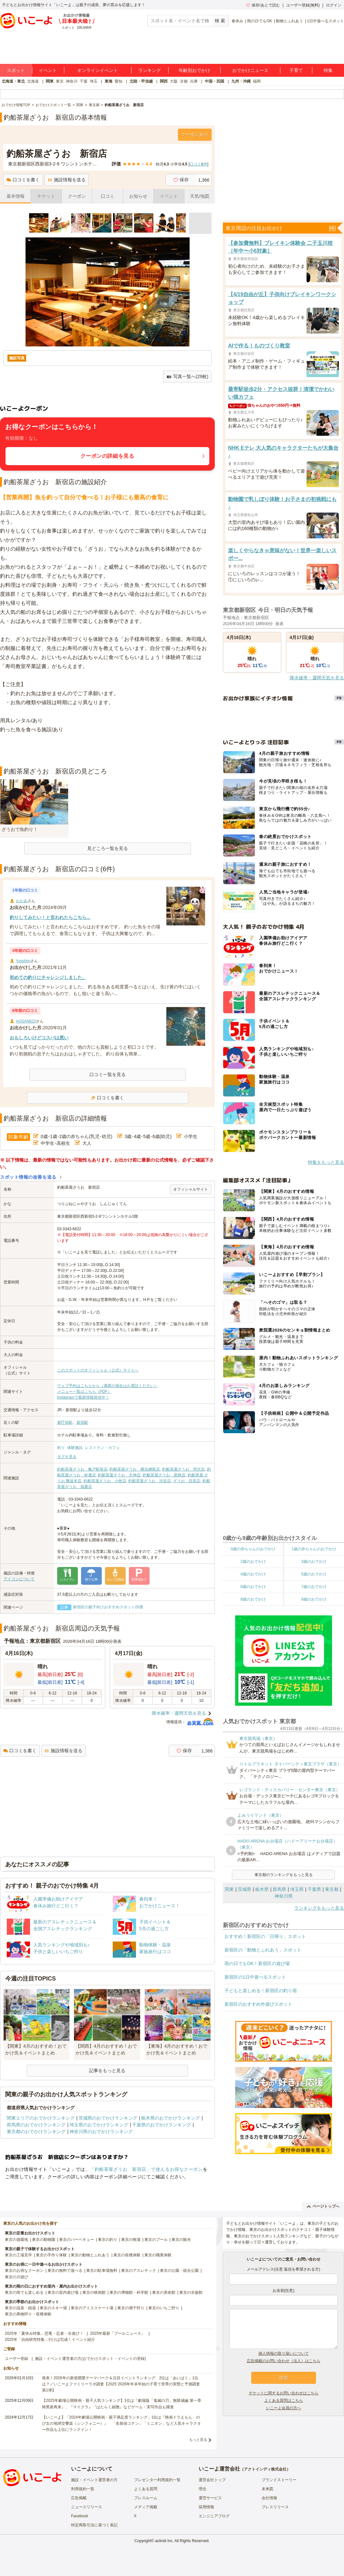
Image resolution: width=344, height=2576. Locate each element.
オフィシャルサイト (190, 1189)
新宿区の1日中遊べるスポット (255, 1977)
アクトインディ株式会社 (265, 2469)
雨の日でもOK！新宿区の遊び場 (257, 1963)
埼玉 (94, 81)
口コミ (107, 196)
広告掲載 (79, 2498)
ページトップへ (323, 2206)
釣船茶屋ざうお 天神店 (119, 1475)
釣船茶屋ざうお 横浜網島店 (134, 1469)
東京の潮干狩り (130, 2308)
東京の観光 (181, 2239)
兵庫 (194, 81)
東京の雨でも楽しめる (24, 2292)
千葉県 (314, 1889)
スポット (16, 70)
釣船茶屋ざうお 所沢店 (183, 1469)
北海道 (33, 81)
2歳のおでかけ (253, 1561)
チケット (46, 196)
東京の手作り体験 (51, 2255)
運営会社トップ (212, 2480)
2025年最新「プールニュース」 (117, 2333)
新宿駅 (82, 1422)
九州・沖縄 (241, 81)
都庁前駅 (65, 1422)
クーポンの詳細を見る (107, 456)
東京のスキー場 (53, 2308)
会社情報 (269, 2498)
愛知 (118, 81)
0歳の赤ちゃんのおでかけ (253, 1549)
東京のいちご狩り (163, 2308)
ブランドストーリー (279, 2480)
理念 (202, 2489)
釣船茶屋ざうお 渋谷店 (149, 1481)
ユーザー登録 (16, 2358)
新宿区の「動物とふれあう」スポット (262, 1949)
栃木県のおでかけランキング (170, 2118)
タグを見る (67, 1456)
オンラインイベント (97, 70)
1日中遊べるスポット (325, 21)
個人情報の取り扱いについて (283, 2353)
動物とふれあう (289, 21)
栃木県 (262, 1889)
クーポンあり (194, 134)
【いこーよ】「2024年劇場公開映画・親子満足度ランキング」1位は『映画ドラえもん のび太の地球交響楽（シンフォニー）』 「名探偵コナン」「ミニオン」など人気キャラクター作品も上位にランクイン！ (121, 2423)
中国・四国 (214, 81)
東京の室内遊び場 (62, 2292)
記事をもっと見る (107, 2070)
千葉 (84, 81)
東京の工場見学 (18, 2255)
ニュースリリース (86, 2507)
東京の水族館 (191, 2292)
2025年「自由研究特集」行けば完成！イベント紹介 (50, 2339)
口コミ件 (198, 164)
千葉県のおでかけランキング (161, 2124)
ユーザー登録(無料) (303, 5)
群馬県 (279, 1889)
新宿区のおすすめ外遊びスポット (258, 2004)
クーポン (77, 196)
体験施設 (75, 1447)
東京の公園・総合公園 (179, 2270)
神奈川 (72, 81)
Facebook (79, 2516)
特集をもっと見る (326, 1162)
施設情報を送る (67, 179)
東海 (108, 81)
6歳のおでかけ (253, 1586)
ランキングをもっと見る (319, 1908)
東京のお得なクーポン (24, 2270)
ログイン (333, 5)
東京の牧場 (131, 2239)
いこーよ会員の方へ (283, 2408)
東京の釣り (107, 2239)
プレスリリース (275, 2507)
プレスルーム (145, 2498)
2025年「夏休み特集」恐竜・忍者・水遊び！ (44, 2333)
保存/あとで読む (263, 5)
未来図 (267, 2489)
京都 (184, 81)
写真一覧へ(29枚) (187, 376)
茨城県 (244, 1889)
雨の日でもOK (259, 21)
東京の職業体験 (158, 2255)
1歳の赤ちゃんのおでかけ (313, 1549)
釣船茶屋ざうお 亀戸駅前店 (82, 1469)
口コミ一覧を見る (107, 1074)
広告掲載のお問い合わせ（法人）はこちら (283, 2361)
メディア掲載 (145, 2507)
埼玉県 (297, 1889)
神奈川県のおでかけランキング (101, 2131)
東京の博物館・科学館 (128, 2292)
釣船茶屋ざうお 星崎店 (164, 1475)
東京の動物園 (43, 2239)
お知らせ (138, 196)
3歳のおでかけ (314, 1561)
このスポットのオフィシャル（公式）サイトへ (98, 1370)
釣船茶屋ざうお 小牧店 (105, 1481)
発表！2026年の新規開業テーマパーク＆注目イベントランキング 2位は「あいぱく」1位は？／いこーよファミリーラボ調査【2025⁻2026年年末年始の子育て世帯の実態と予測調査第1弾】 (121, 2384)
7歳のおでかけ (314, 1586)
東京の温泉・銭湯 (20, 2308)
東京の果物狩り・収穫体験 (28, 2314)
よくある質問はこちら (283, 2400)
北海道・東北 (13, 81)
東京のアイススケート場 (92, 2308)
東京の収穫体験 (127, 2255)
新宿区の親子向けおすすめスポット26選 (108, 1607)
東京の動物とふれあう (90, 2255)
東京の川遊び (16, 2277)
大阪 (174, 81)
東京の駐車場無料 (101, 2270)
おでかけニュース (250, 70)
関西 (164, 81)
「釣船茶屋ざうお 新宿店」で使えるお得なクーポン (146, 2169)
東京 (60, 81)
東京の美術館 (163, 2292)
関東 (50, 81)
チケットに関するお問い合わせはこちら (283, 2393)
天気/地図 (199, 196)
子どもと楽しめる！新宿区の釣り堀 (260, 1990)
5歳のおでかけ (314, 1574)
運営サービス (210, 2498)
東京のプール (156, 2239)
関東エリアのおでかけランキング (41, 2118)
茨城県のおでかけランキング (107, 2118)
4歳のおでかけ (253, 1574)
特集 (328, 70)
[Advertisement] (107, 750)
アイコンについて (19, 1579)
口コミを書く (23, 179)
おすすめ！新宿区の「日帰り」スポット (265, 1936)
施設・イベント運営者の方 (94, 2480)
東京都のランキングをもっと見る (284, 1874)
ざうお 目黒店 (186, 1481)
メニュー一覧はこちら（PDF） (84, 1391)
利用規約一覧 (82, 2489)
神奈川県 (284, 1896)
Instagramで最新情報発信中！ (83, 1397)
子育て (296, 70)
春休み (237, 21)
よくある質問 (145, 2489)
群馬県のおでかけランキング (36, 2124)
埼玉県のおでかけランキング (98, 2124)
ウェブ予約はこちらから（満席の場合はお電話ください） (107, 1385)
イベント (48, 70)
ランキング (149, 70)
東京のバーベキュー (76, 2239)
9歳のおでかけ (314, 1599)
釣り (61, 1447)
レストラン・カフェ (102, 1447)
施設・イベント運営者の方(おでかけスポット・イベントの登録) (90, 2358)
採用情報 (206, 2507)
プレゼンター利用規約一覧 (157, 2480)
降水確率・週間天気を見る (179, 1713)
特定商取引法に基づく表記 (94, 2525)
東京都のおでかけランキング (36, 2131)
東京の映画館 (94, 2292)
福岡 (257, 81)
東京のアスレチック (138, 2270)
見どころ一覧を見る (107, 848)
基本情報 (15, 196)
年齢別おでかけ (194, 70)
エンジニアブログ (214, 2516)
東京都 (332, 1889)
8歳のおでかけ (253, 1599)
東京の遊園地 (16, 2239)
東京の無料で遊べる (64, 2270)
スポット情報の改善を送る (28, 1177)
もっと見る (198, 2439)
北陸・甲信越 (141, 81)
